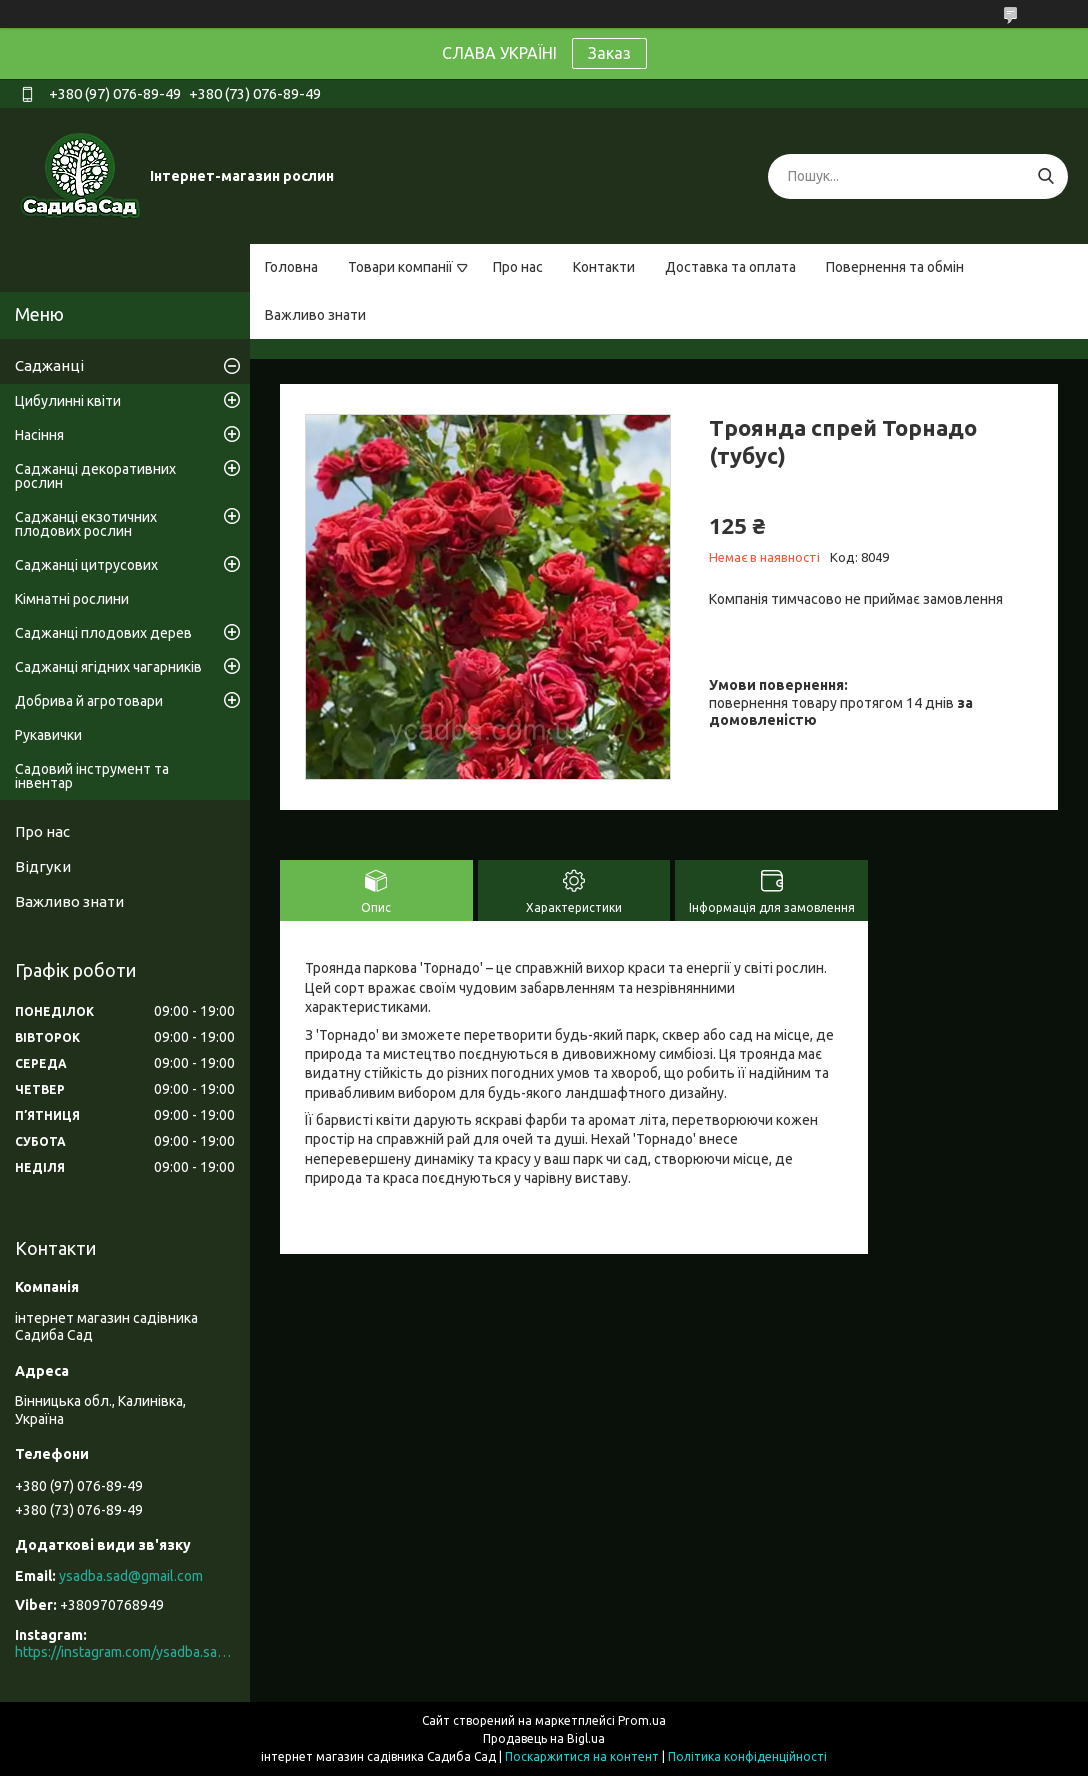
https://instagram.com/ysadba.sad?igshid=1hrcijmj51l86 (125, 1652)
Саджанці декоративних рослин (95, 476)
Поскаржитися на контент (582, 1756)
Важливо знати (315, 315)
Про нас (518, 267)
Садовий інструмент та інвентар (92, 776)
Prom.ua (642, 1720)
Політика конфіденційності (747, 1756)
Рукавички (48, 735)
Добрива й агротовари (89, 701)
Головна (291, 267)
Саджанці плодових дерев (103, 633)
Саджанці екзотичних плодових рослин (86, 524)
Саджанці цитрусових (86, 565)
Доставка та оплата (730, 267)
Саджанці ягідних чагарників (108, 667)
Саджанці (49, 365)
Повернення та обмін (895, 267)
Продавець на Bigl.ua (544, 1738)
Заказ (609, 53)
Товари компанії (400, 267)
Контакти (604, 267)
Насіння (39, 435)
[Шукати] (1045, 176)
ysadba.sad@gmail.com (131, 1576)
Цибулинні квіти (68, 401)
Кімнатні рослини (72, 599)
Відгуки (43, 866)
